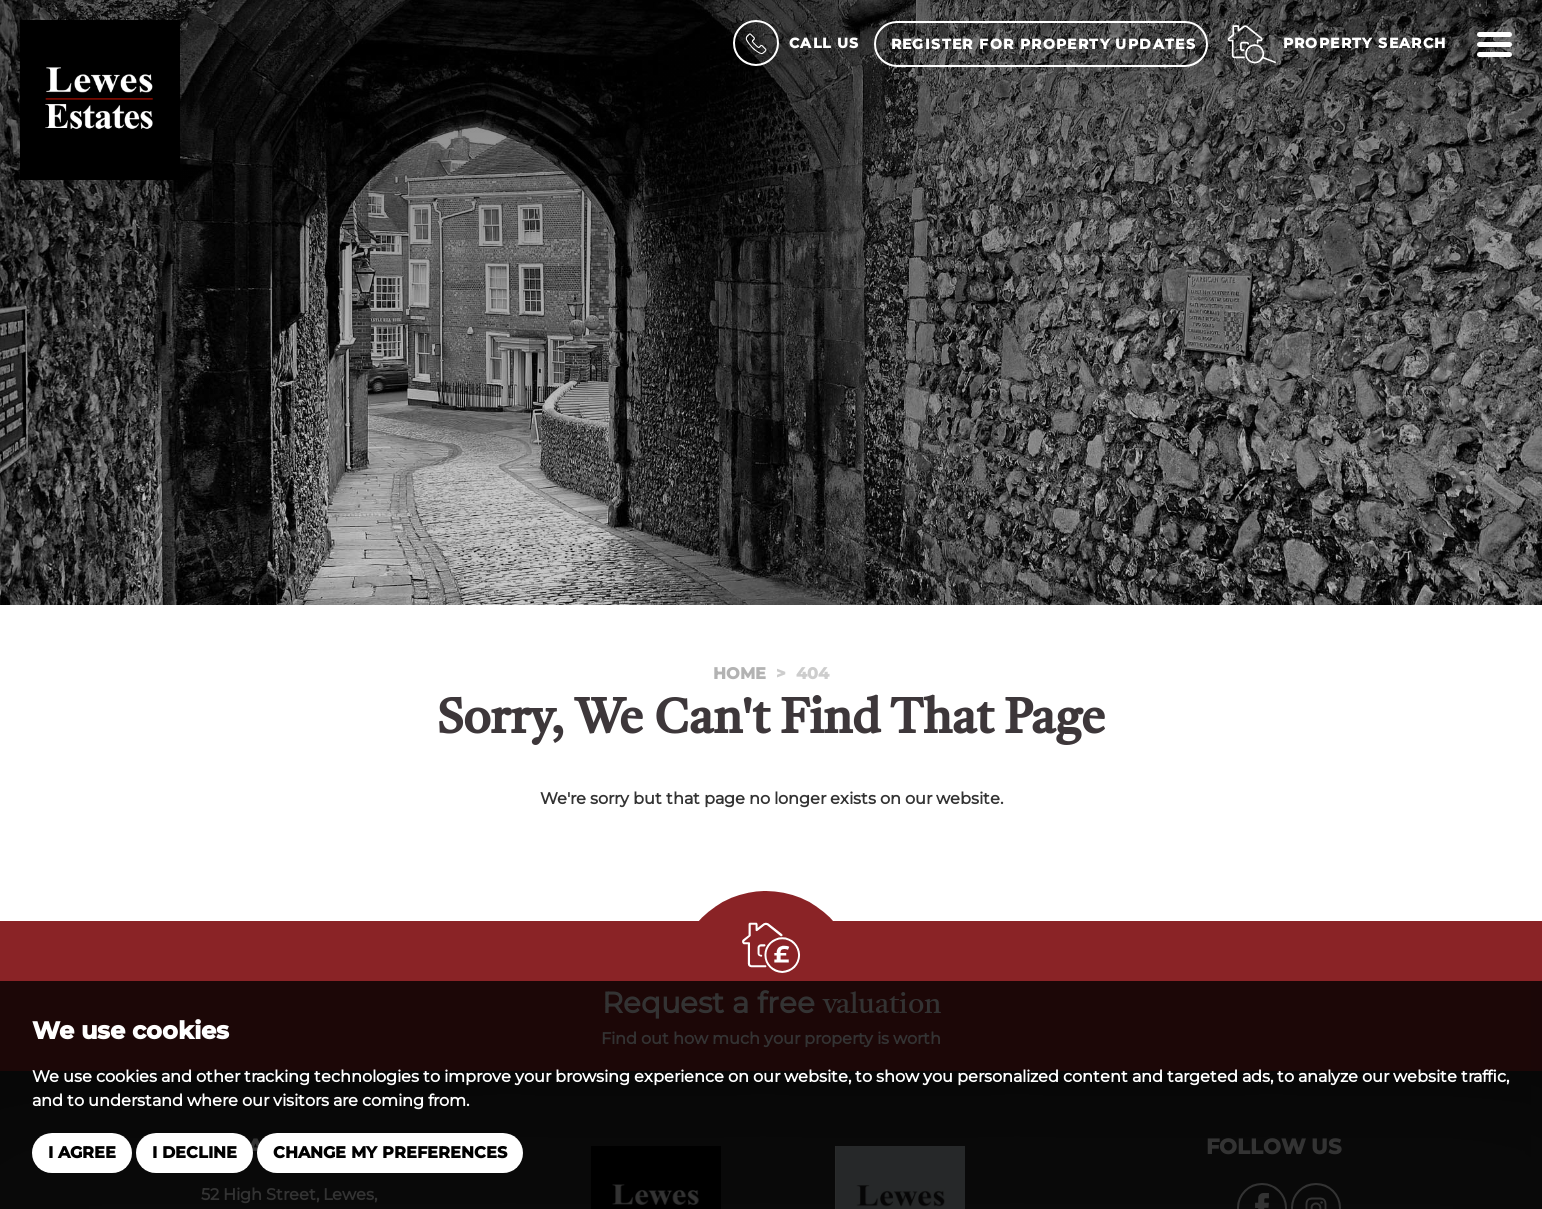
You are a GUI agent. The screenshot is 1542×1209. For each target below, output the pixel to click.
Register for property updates (1044, 44)
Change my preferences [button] (390, 1152)
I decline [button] (194, 1152)
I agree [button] (82, 1152)
